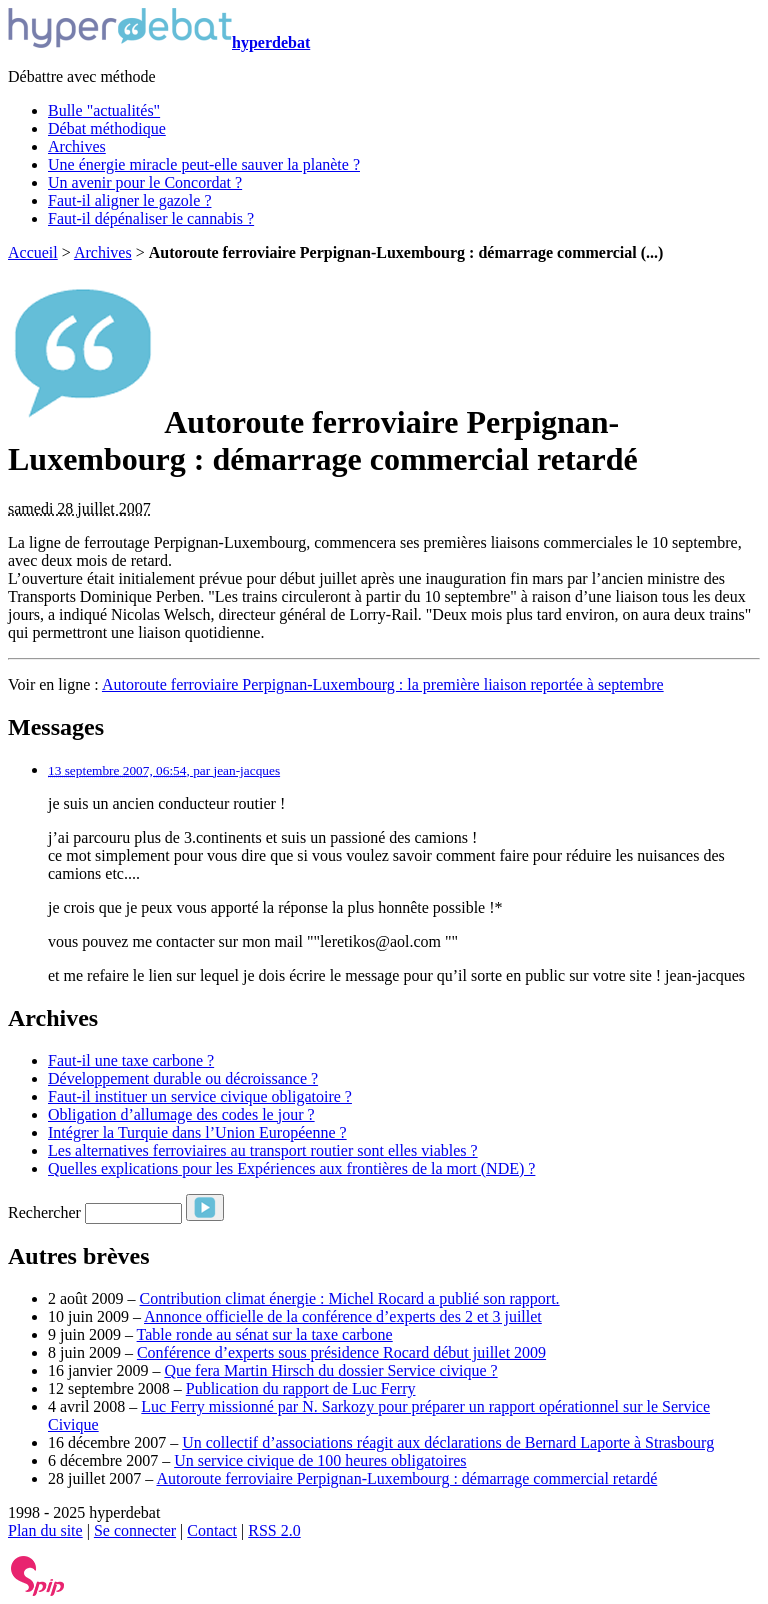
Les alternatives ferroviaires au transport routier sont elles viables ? (263, 1150)
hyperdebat (159, 42)
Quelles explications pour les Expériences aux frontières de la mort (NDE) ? (291, 1168)
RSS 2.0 (274, 1530)
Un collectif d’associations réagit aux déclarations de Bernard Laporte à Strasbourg (448, 1442)
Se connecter (135, 1530)
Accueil (33, 252)
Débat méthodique (107, 128)
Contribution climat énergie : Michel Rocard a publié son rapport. (350, 1298)
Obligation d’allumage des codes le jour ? (181, 1114)
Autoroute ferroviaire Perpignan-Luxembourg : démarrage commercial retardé (406, 1478)
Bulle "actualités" (104, 110)
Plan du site (45, 1530)
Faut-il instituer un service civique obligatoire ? (200, 1096)
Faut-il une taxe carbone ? (131, 1060)
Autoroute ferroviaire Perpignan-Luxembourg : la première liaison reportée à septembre (383, 684)
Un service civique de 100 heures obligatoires (320, 1460)
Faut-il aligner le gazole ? (129, 200)
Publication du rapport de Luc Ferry (301, 1388)
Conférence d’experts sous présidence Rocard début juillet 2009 (341, 1352)
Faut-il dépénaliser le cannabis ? (151, 218)
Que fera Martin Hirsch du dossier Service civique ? (330, 1370)
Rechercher (44, 1212)
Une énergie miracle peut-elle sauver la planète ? (204, 164)
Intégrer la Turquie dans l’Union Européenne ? (197, 1132)
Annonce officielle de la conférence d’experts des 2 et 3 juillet (343, 1316)
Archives (77, 146)
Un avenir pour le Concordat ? (145, 182)
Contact (212, 1530)
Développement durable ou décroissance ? (183, 1078)
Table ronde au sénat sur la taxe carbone (265, 1334)
